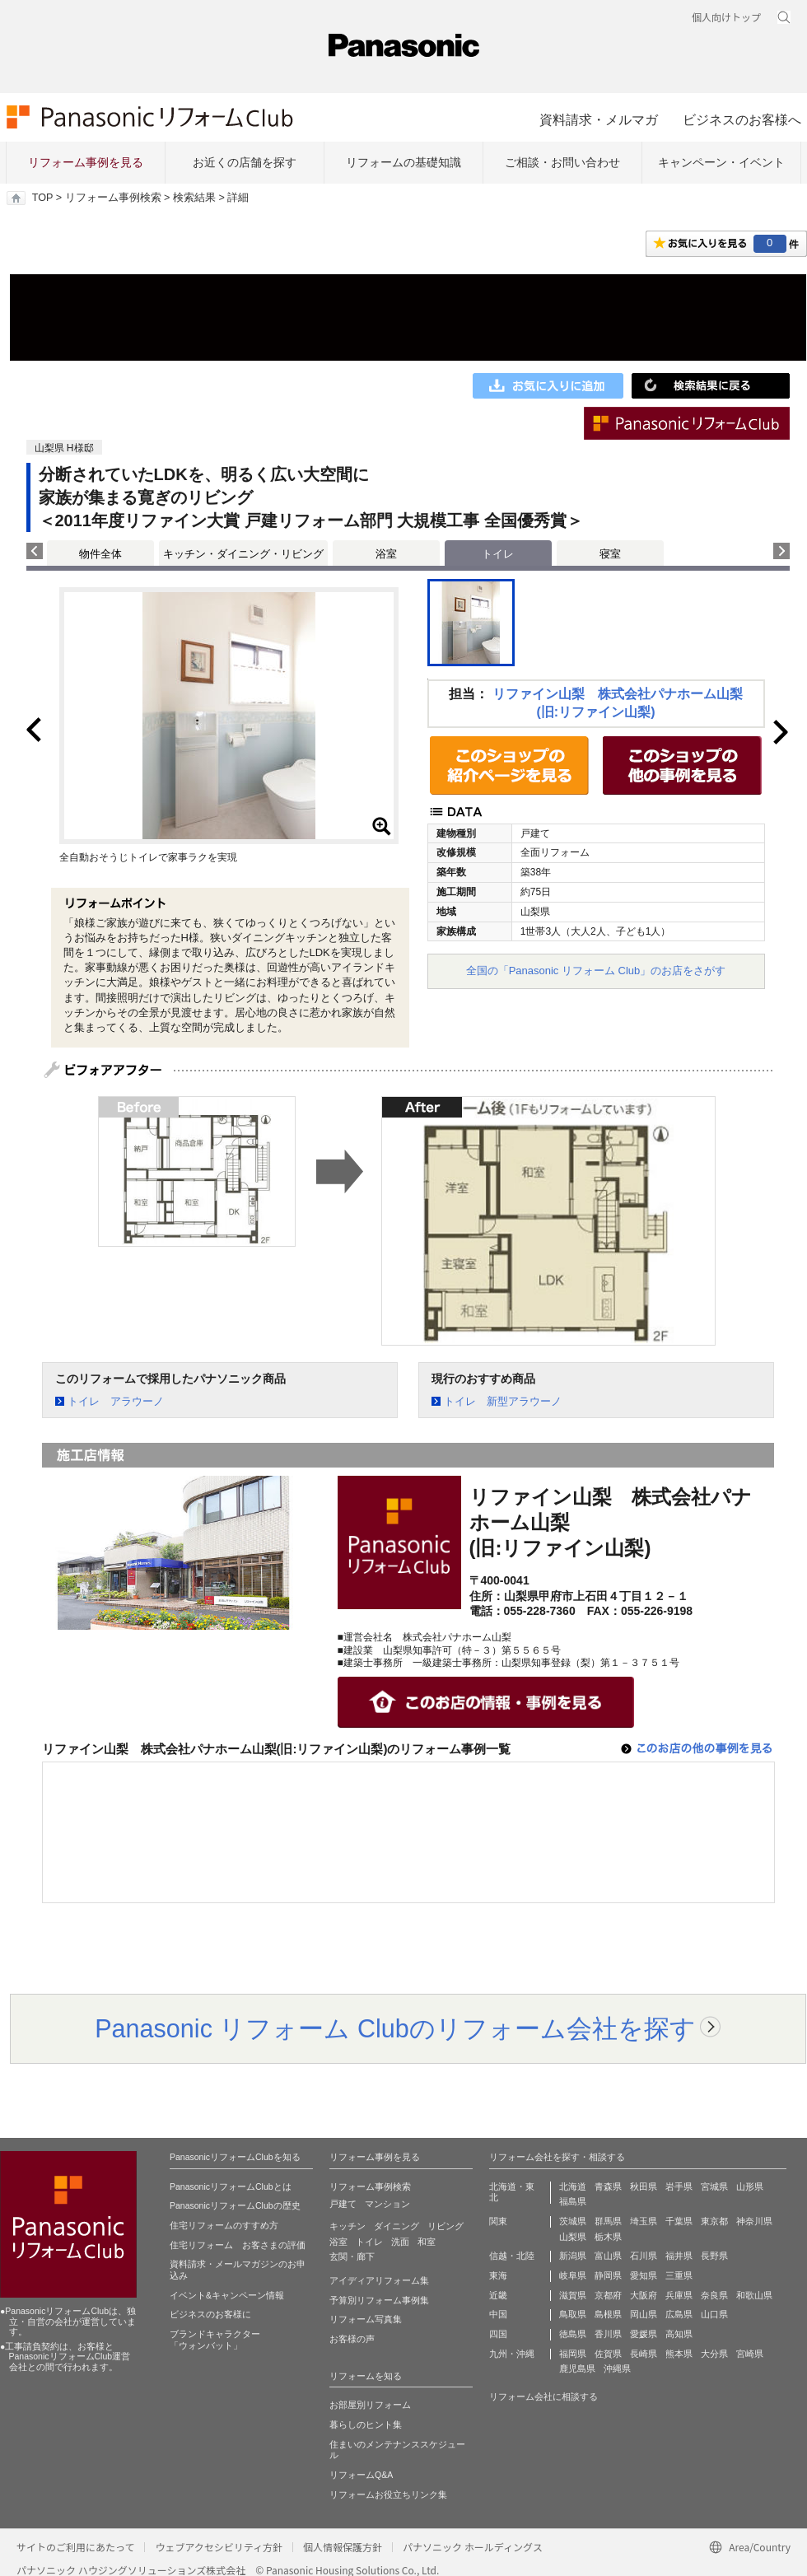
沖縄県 (617, 2368)
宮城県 (714, 2186)
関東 (498, 2221)
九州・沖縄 (511, 2354)
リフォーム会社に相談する (543, 2396)
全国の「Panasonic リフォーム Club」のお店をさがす (596, 970)
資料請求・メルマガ (598, 119)
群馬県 (608, 2221)
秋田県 (643, 2186)
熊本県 (679, 2354)
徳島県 (572, 2334)
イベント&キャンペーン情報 (227, 2295)
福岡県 (572, 2354)
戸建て (343, 2204)
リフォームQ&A (361, 2475)
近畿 (498, 2295)
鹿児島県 (577, 2368)
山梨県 (572, 2237)
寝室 (610, 554)
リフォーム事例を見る (85, 162)
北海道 (572, 2186)
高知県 (679, 2334)
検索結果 (194, 197)
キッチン (347, 2226)
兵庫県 (679, 2295)
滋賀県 (572, 2295)
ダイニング (396, 2226)
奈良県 (714, 2295)
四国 (498, 2334)
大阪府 (643, 2295)
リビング (445, 2226)
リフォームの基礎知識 (403, 162)
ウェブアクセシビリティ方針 (218, 2547)
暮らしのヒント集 (365, 2424)
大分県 (714, 2354)
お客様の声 (352, 2339)
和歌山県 (754, 2295)
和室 (426, 2242)
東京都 (714, 2221)
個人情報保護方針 (342, 2547)
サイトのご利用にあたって (75, 2547)
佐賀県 (608, 2354)
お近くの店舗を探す (244, 162)
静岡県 (608, 2275)
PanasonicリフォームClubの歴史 (235, 2205)
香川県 (608, 2334)
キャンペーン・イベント (721, 162)
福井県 (679, 2256)
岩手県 (679, 2186)
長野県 (714, 2256)
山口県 (714, 2314)
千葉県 (679, 2221)
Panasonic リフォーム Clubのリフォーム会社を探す (395, 2028)
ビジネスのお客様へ (742, 119)
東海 (498, 2275)
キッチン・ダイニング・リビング (243, 554)
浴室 (386, 554)
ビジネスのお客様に (210, 2314)
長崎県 (643, 2354)
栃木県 (608, 2237)
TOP (42, 197)
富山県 (608, 2256)
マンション (387, 2204)
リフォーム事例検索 (113, 197)
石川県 (643, 2256)
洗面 (400, 2242)
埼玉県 (643, 2221)
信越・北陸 (511, 2256)
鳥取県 (572, 2314)
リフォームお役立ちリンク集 (388, 2494)
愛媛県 (643, 2334)
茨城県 (572, 2221)
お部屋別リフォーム (370, 2405)
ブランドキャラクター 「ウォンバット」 (215, 2339)
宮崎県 (749, 2354)
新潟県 (572, 2256)
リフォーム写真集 (365, 2319)
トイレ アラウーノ (116, 1401)
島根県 (608, 2314)
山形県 (749, 2186)
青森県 (608, 2186)
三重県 (679, 2275)
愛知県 (643, 2275)
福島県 (572, 2201)
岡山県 (643, 2314)
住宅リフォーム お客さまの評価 (238, 2245)
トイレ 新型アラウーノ (503, 1401)
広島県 (679, 2314)
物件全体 (100, 554)
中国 (498, 2314)
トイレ (369, 2242)
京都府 (608, 2295)
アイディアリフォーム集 (379, 2280)
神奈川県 (754, 2221)
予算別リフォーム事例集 (379, 2300)
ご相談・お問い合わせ (562, 162)
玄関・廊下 (352, 2256)
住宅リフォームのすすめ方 (224, 2225)
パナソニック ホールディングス (473, 2547)
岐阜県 (572, 2275)
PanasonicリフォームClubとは (231, 2186)
